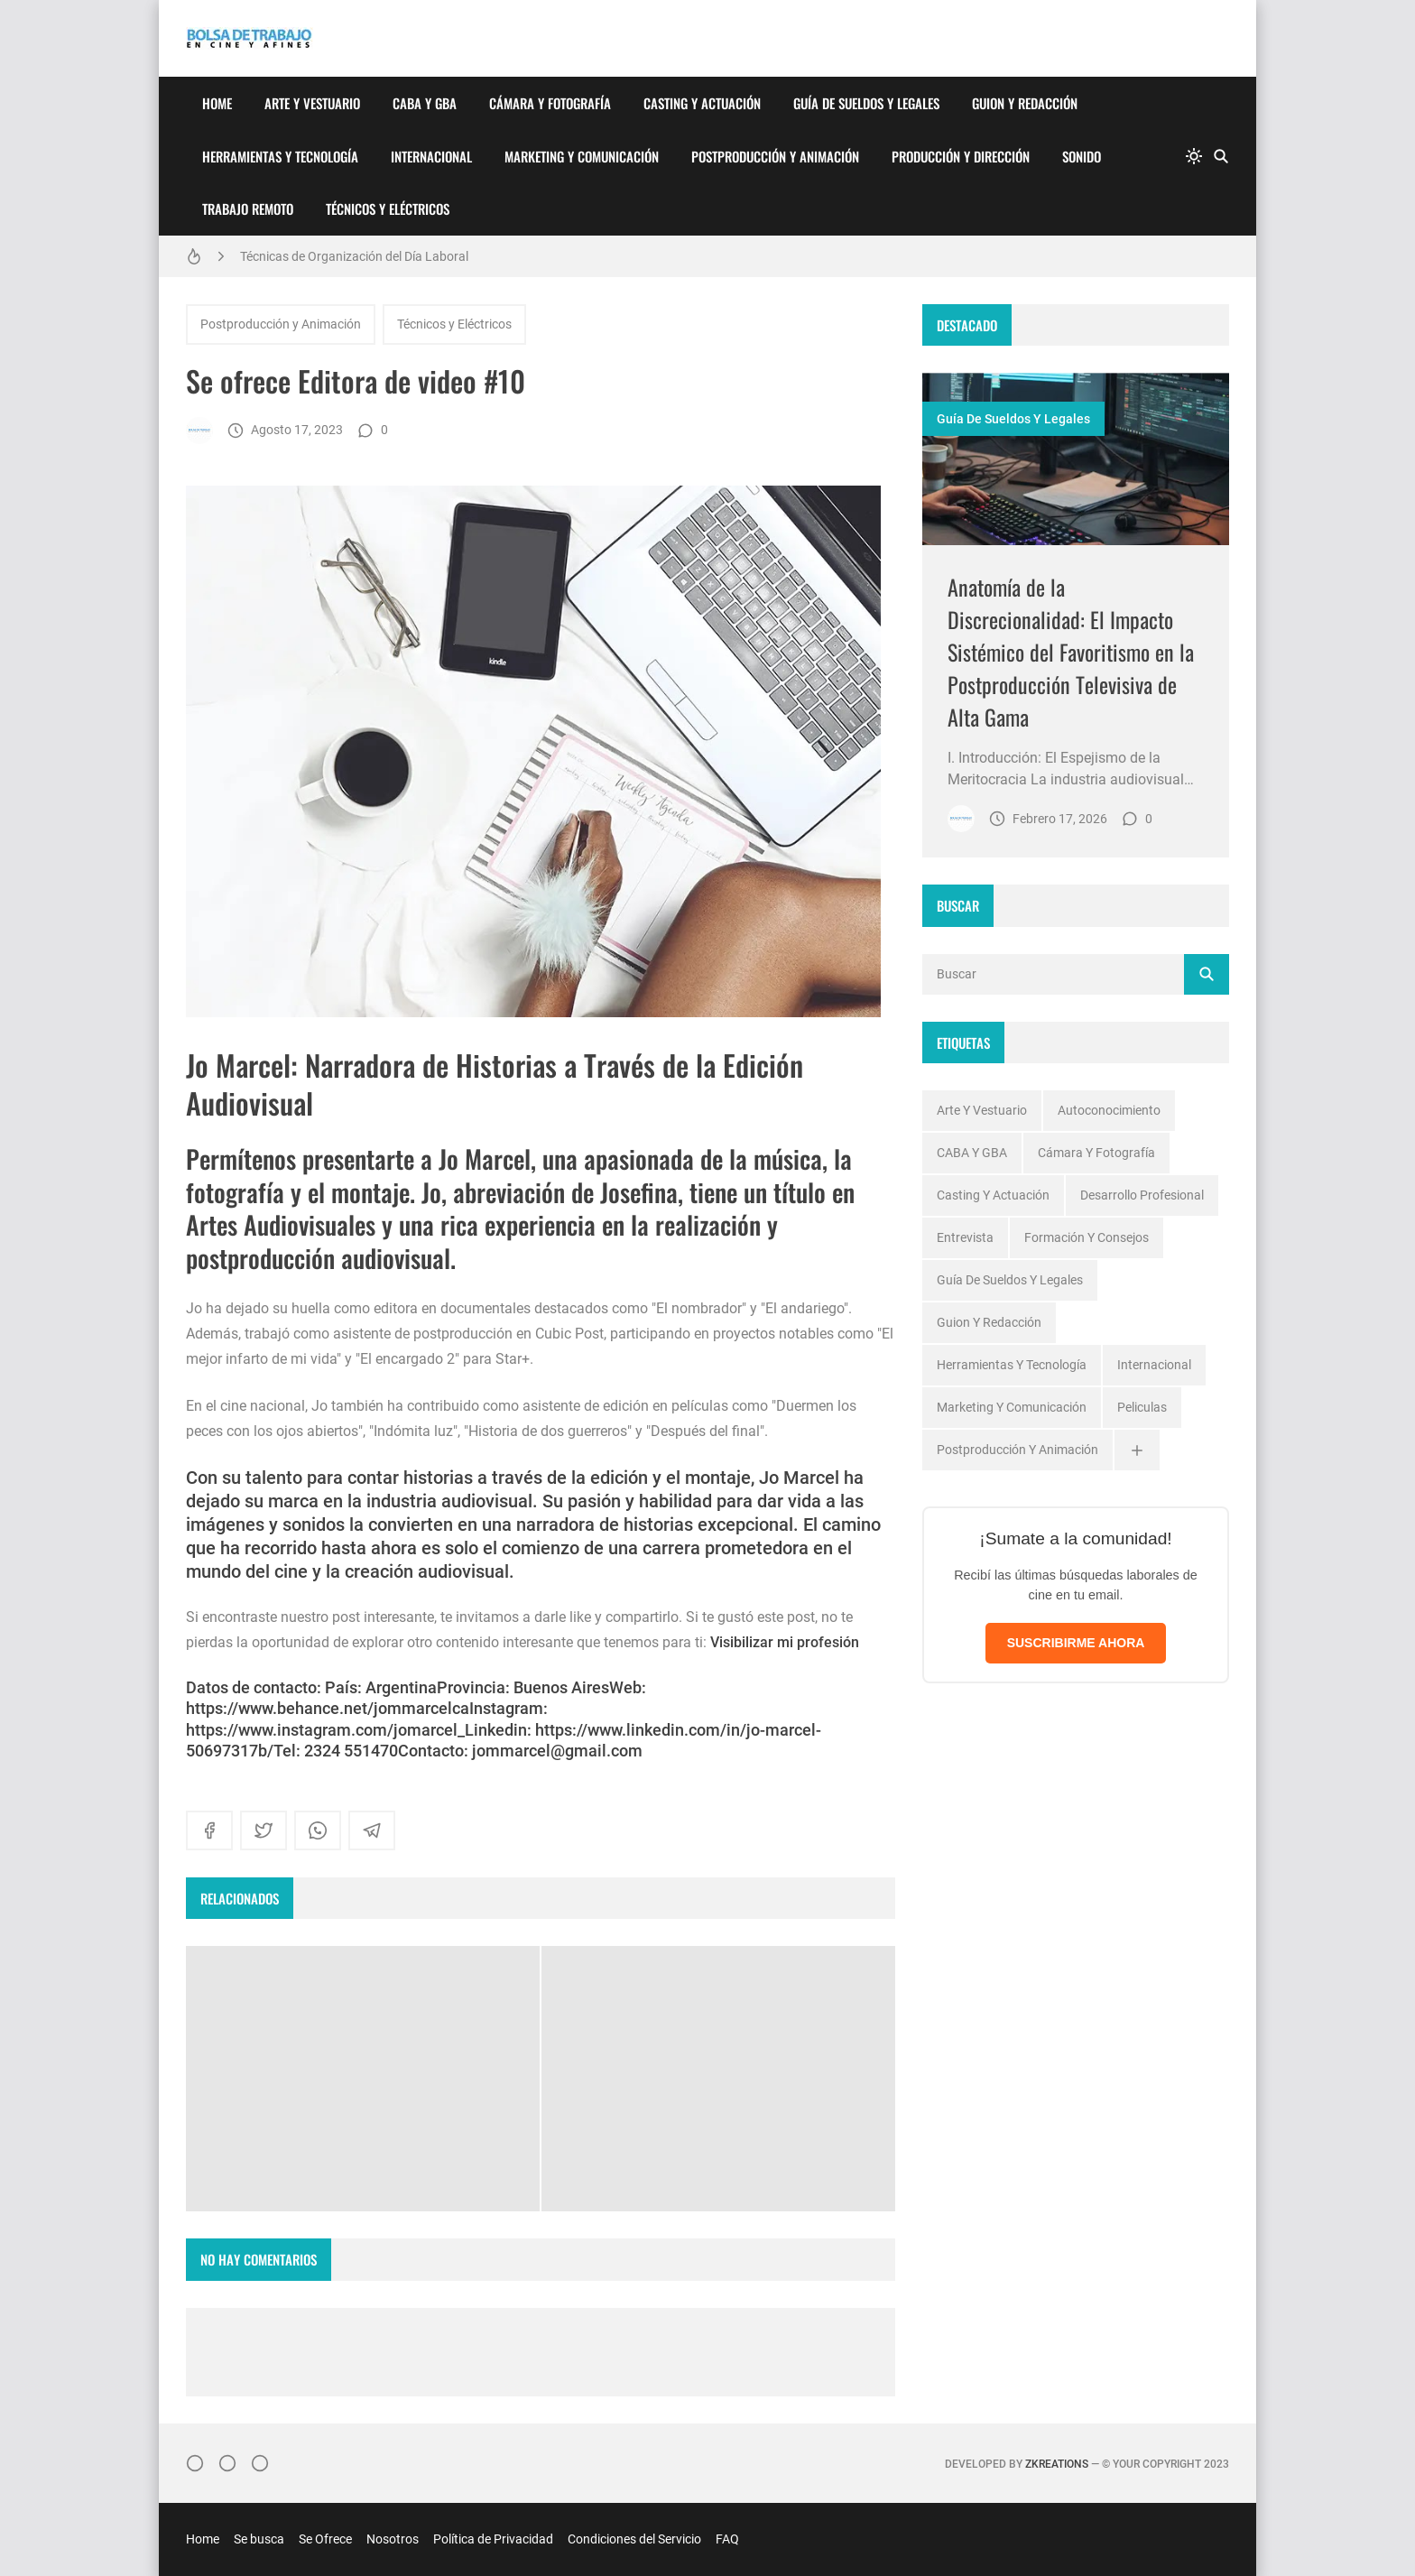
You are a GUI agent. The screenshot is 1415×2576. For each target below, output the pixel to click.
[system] (1194, 156)
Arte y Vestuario (312, 103)
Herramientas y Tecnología (280, 156)
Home (217, 103)
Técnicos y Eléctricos (387, 208)
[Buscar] (1221, 156)
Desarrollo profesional (1142, 1195)
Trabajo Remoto (247, 208)
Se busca (259, 2539)
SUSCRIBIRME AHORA (1076, 1642)
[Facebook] (227, 2463)
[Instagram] (195, 2463)
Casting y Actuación (702, 103)
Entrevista (965, 1237)
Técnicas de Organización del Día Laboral (354, 256)
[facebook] (209, 1830)
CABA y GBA (425, 103)
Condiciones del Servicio (634, 2539)
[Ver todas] (1137, 1450)
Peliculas (1142, 1407)
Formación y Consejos (1086, 1237)
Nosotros (392, 2539)
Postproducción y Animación (775, 156)
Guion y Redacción (1024, 103)
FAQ (727, 2539)
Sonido (1081, 156)
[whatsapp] (317, 1830)
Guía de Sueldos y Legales (866, 103)
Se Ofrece (325, 2539)
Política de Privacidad (493, 2539)
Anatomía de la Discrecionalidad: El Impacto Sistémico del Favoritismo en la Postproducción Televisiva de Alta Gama (1071, 651)
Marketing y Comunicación (581, 156)
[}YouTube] (260, 2463)
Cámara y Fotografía (550, 103)
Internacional (431, 156)
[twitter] (263, 1830)
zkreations (1056, 2464)
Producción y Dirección (961, 156)
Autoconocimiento (1109, 1110)
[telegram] (371, 1830)
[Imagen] (1075, 459)
